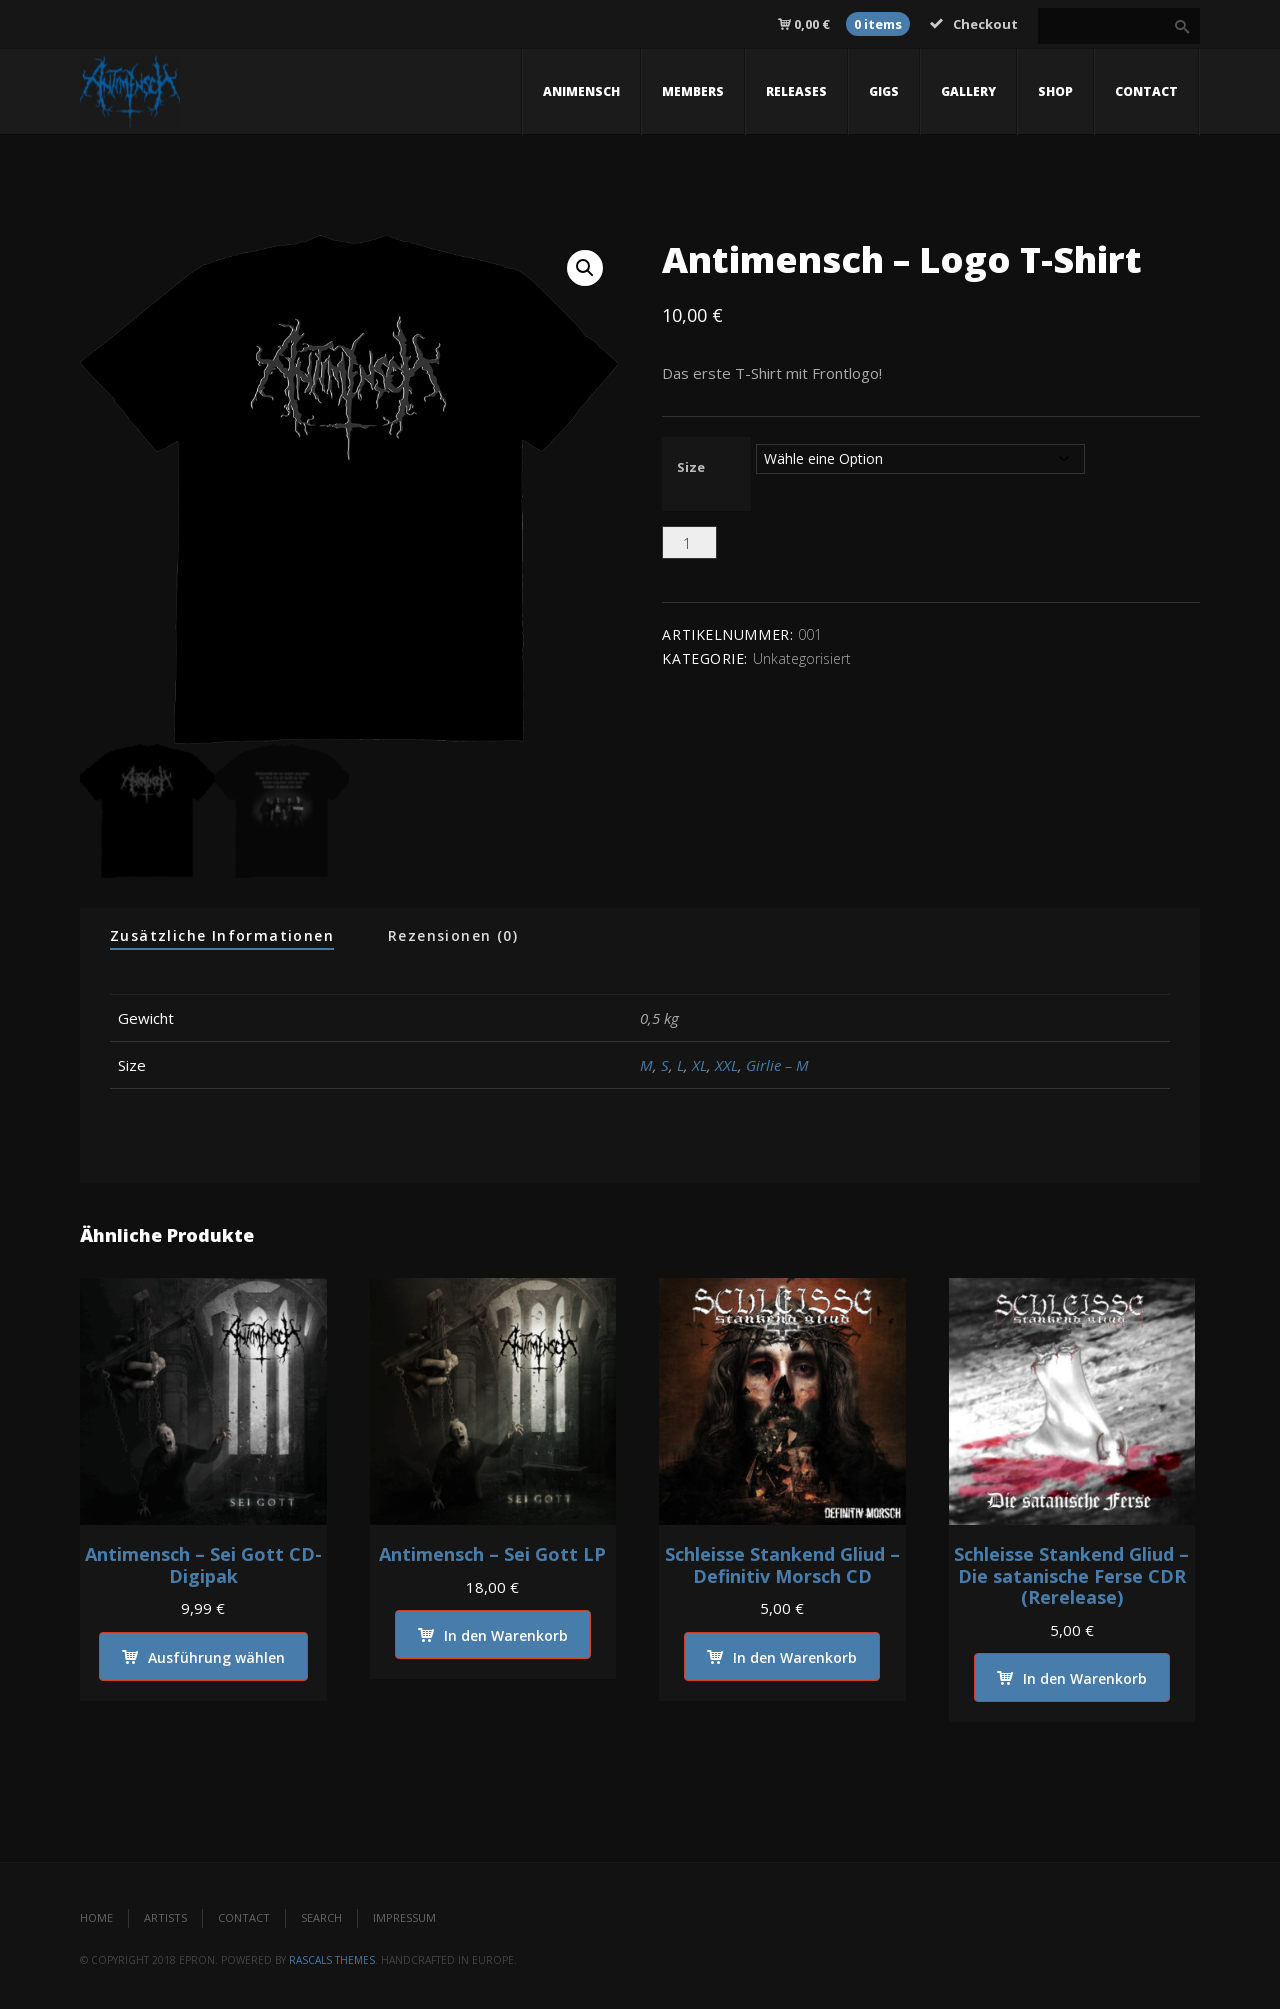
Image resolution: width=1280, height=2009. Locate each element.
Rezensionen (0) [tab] (453, 935)
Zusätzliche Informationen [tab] (222, 935)
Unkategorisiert (802, 658)
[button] (585, 268)
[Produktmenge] (689, 542)
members (693, 91)
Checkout (974, 24)
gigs (884, 91)
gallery (968, 91)
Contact (244, 1918)
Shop (1055, 91)
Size (691, 467)
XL (699, 1065)
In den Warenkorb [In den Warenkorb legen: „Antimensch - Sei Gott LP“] (506, 1636)
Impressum (404, 1918)
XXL (726, 1065)
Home (96, 1918)
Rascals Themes (332, 1960)
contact (1146, 91)
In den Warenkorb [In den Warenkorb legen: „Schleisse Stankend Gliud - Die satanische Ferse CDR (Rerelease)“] (1085, 1679)
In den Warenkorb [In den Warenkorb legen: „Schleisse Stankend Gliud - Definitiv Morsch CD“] (795, 1657)
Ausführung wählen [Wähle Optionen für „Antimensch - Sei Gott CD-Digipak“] (216, 1657)
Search (321, 1918)
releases (796, 91)
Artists (165, 1918)
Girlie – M (777, 1065)
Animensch (581, 91)
